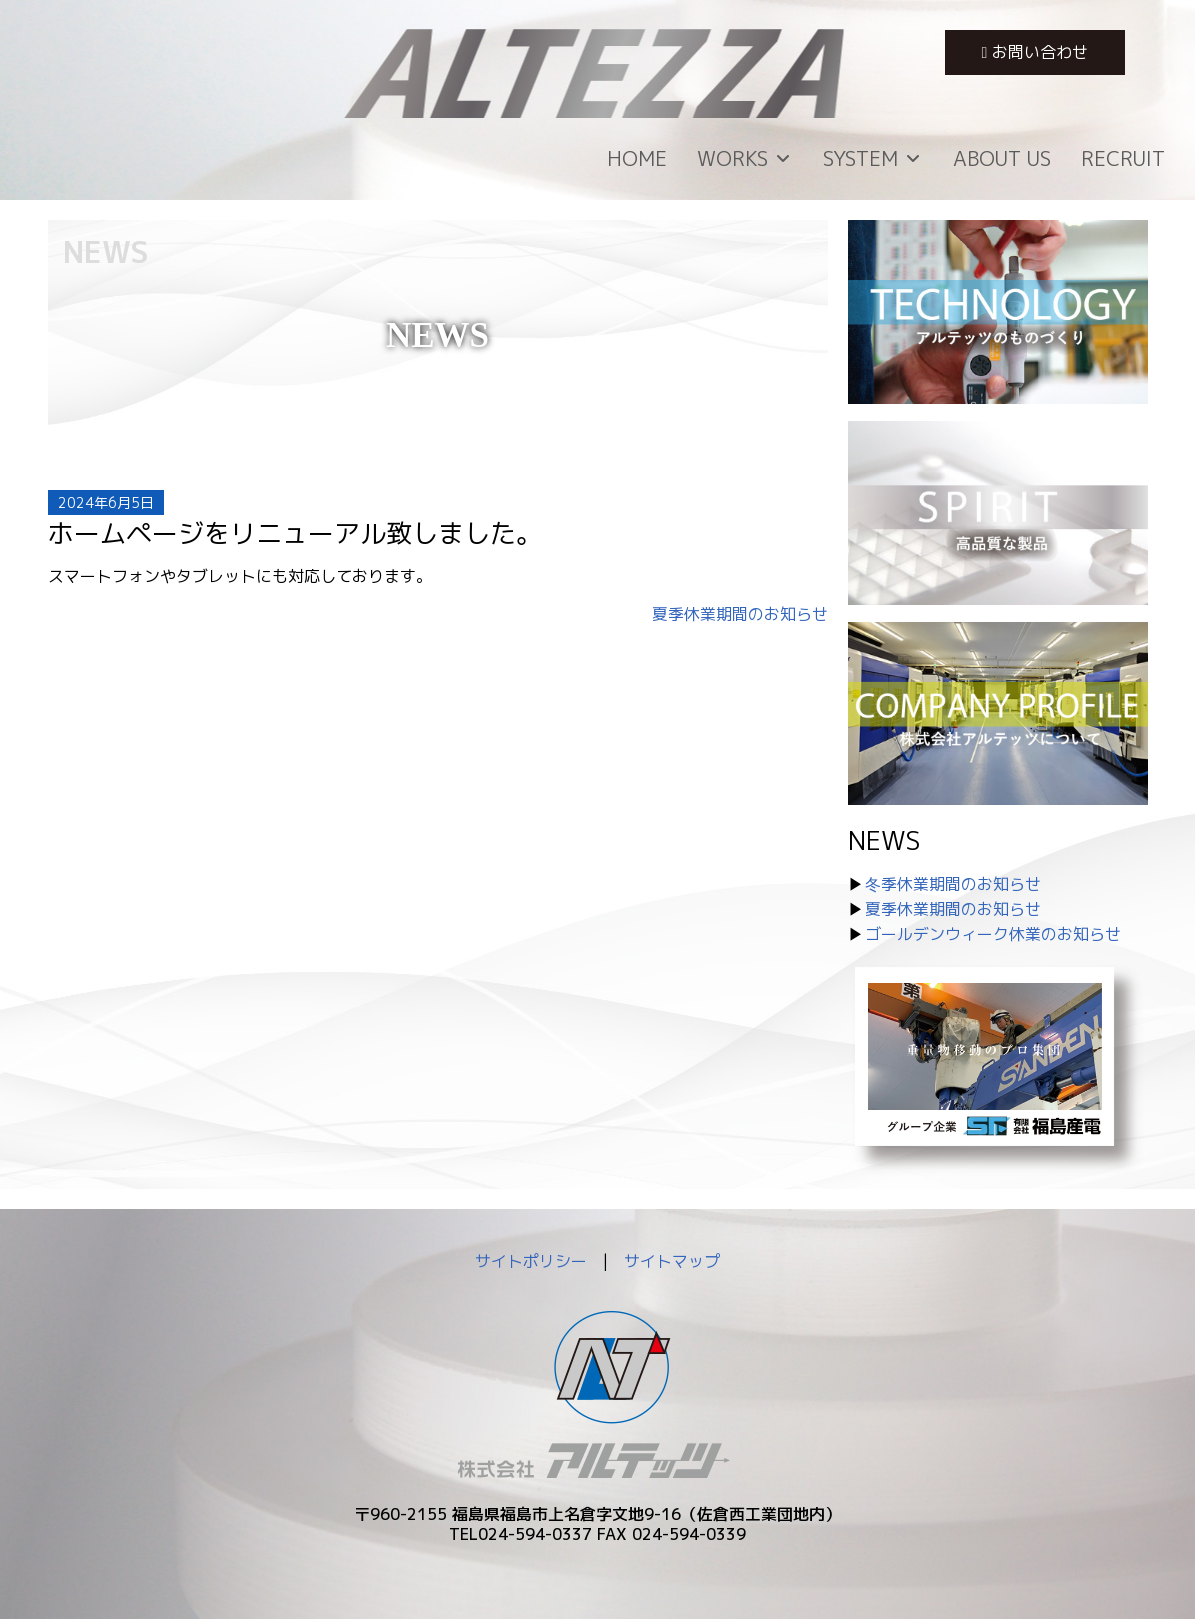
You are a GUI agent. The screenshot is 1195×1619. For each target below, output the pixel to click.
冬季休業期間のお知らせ (953, 884)
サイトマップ (672, 1261)
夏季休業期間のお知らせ (740, 614)
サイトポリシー (531, 1261)
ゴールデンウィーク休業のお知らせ (993, 934)
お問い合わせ (1035, 52)
